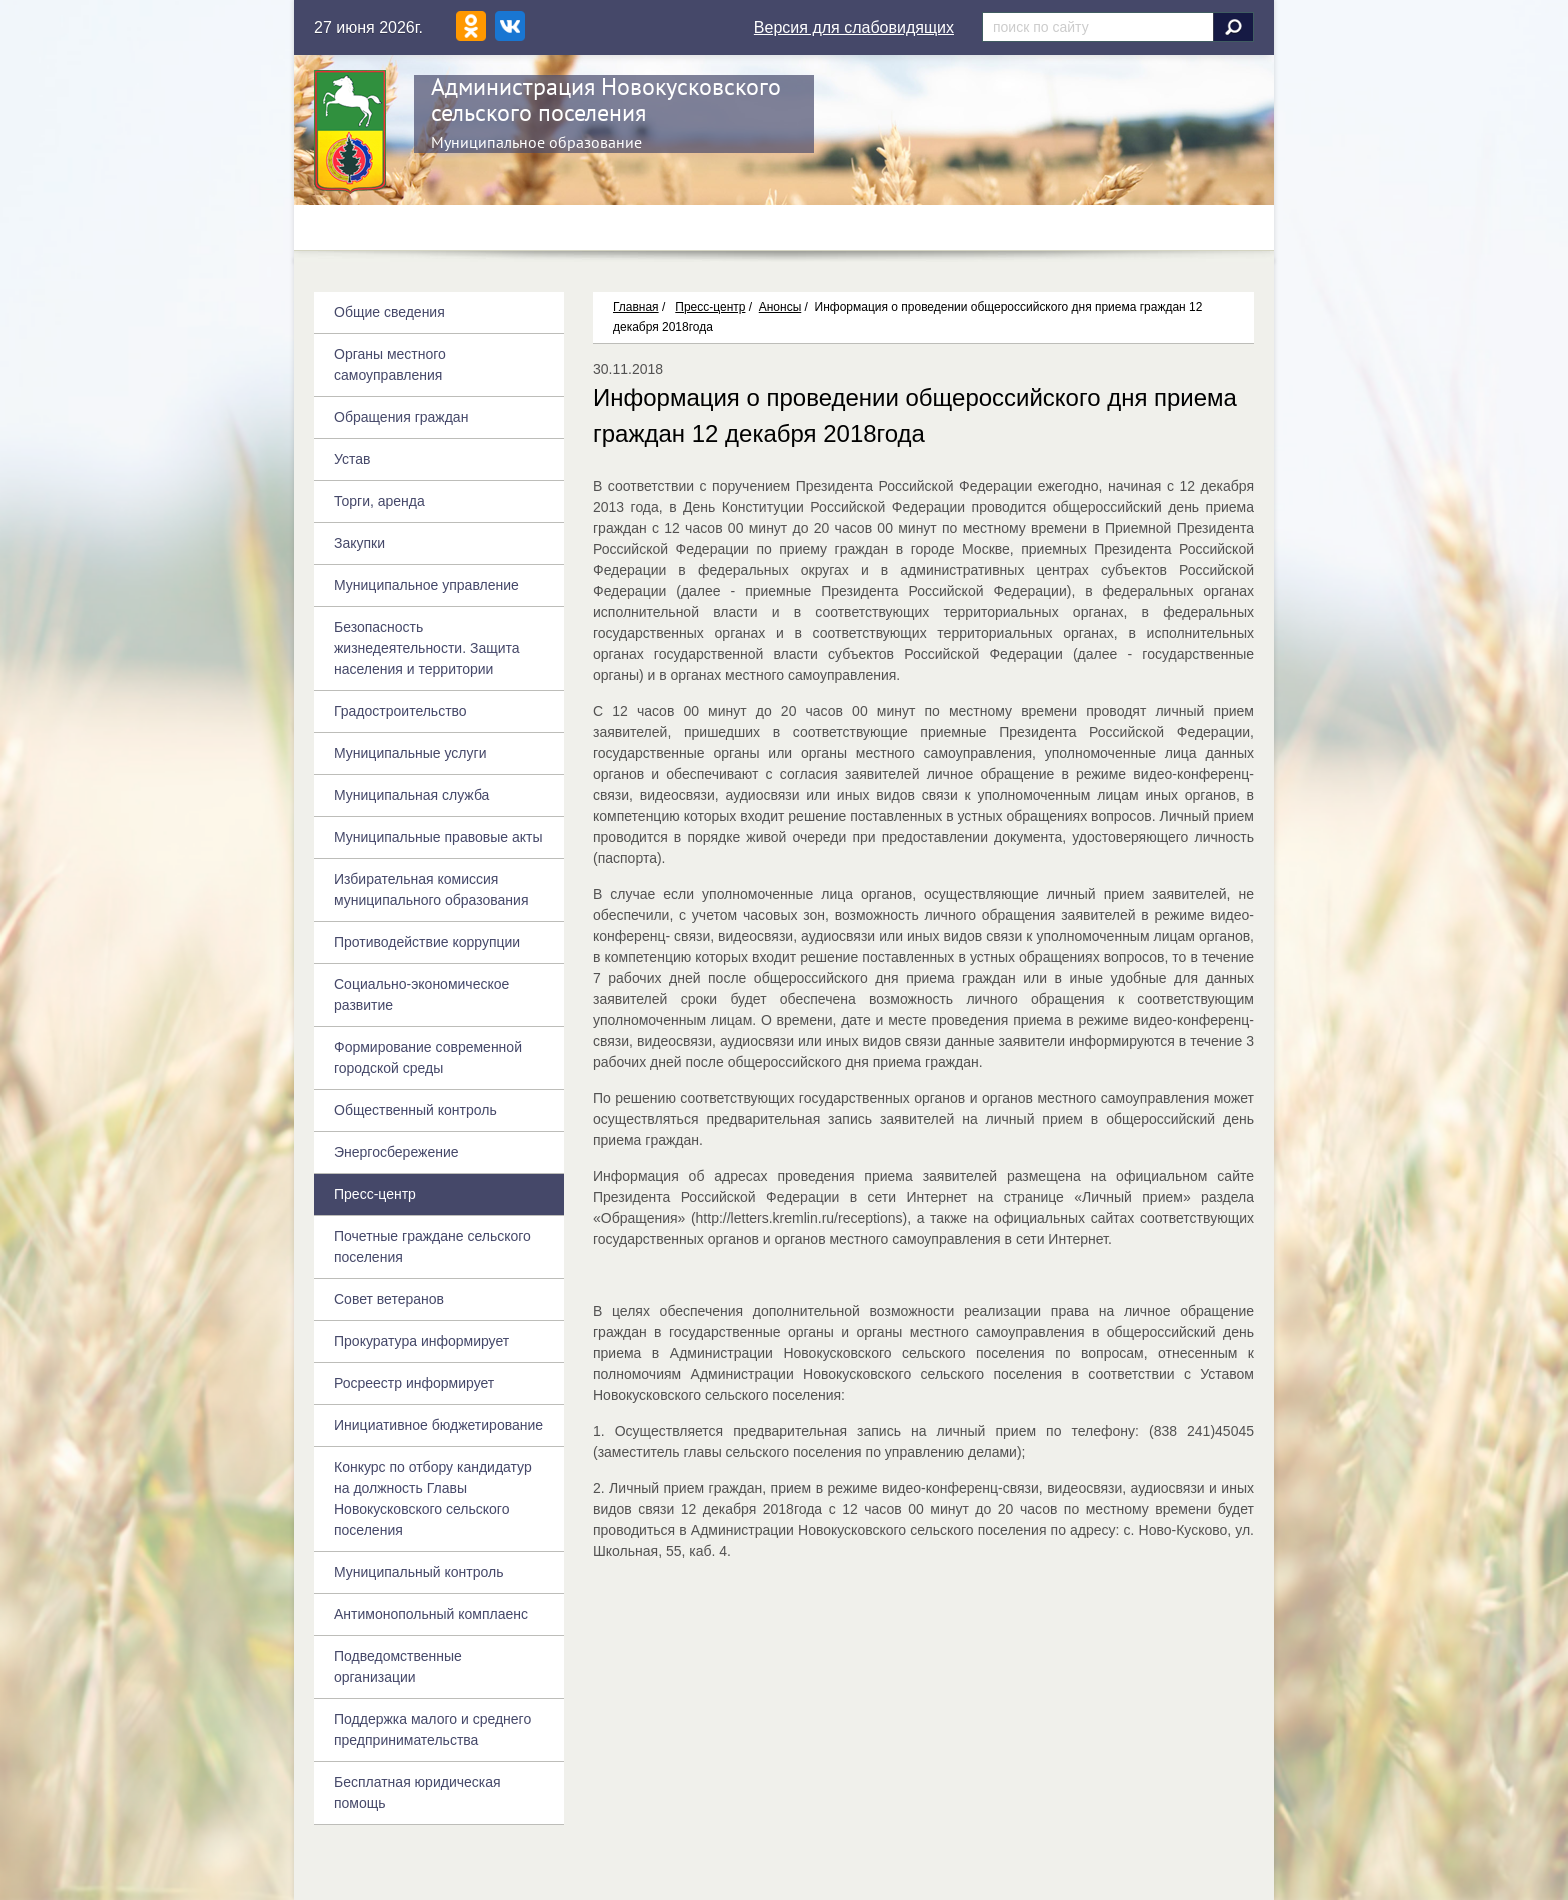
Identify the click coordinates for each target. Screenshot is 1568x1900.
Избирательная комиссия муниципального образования (431, 889)
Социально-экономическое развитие (421, 994)
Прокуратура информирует (421, 1341)
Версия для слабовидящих (854, 27)
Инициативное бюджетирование (438, 1425)
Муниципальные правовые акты (438, 837)
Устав (352, 459)
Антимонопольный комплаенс (431, 1614)
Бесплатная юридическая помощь (417, 1792)
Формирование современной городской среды (428, 1057)
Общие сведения (389, 312)
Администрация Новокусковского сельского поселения (606, 99)
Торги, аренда (379, 501)
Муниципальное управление (426, 585)
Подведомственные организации (398, 1666)
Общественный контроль (415, 1110)
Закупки (359, 543)
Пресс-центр (710, 307)
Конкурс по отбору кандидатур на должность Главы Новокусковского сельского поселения (433, 1498)
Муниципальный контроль (418, 1572)
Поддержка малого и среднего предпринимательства (432, 1729)
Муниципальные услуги (410, 753)
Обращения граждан (401, 417)
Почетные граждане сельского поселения (432, 1246)
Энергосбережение (396, 1152)
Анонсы (780, 307)
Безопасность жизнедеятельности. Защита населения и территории (427, 648)
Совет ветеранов (389, 1299)
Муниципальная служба (411, 795)
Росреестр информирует (414, 1383)
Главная (636, 307)
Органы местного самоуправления (390, 364)
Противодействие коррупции (427, 942)
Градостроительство (400, 711)
